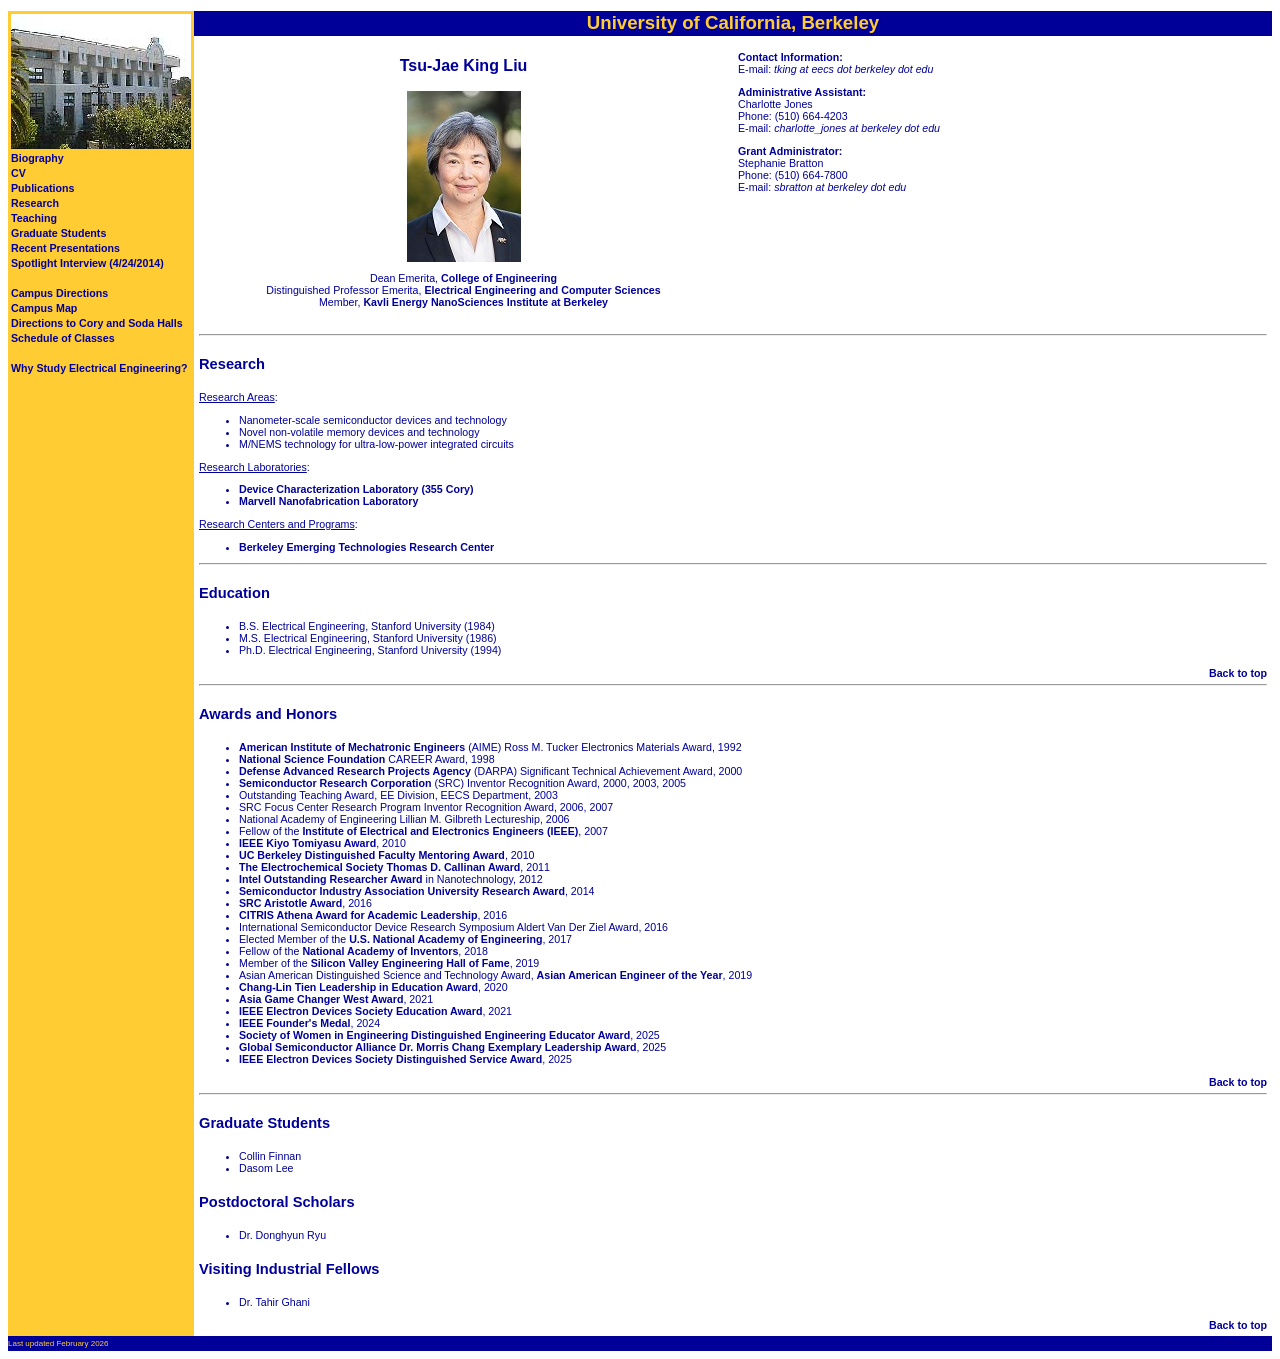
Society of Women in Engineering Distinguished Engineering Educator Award (434, 1035)
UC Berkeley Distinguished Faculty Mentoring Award (372, 855)
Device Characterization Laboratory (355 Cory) (356, 489)
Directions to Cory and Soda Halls (97, 323)
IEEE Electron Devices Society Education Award (360, 1011)
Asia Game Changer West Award (321, 999)
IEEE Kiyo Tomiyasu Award (307, 843)
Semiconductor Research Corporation (335, 783)
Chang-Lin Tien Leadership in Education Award (358, 987)
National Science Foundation (312, 759)
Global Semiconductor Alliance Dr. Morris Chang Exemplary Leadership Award (438, 1047)
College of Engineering (499, 278)
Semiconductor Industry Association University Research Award (402, 891)
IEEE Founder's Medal (295, 1023)
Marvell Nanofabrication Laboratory (328, 501)
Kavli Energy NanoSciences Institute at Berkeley (485, 302)
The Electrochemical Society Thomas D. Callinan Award (379, 867)
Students (298, 1123)
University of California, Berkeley (733, 22)
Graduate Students (58, 233)
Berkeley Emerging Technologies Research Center (366, 547)
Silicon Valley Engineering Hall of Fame (410, 963)
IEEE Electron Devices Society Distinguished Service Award (390, 1059)
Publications (42, 188)
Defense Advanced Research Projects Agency (355, 771)
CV (18, 173)
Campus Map (44, 308)
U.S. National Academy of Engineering (445, 939)
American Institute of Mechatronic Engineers (352, 747)
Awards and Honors (268, 714)
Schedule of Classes (63, 338)
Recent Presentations (65, 248)
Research (35, 203)
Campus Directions (59, 293)
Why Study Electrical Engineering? (99, 368)
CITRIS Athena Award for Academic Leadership (358, 915)
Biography (37, 158)
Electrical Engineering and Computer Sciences (542, 290)
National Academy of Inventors (380, 951)
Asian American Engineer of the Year (630, 975)
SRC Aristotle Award (290, 903)
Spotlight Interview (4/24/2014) (87, 263)
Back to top (1238, 673)
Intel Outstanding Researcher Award (331, 879)
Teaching (34, 218)
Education (234, 593)
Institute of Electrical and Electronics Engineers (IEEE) (440, 831)
